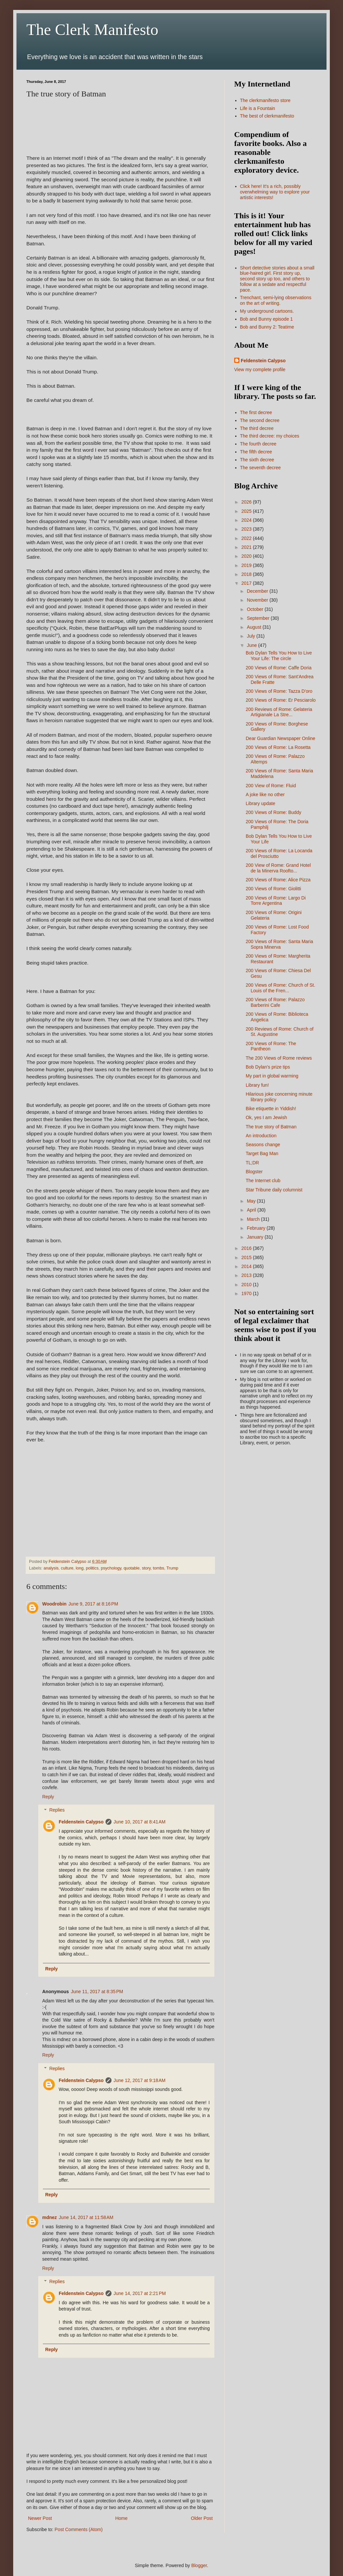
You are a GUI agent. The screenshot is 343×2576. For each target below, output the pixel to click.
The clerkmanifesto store (265, 100)
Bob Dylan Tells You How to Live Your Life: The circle (279, 655)
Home (121, 2518)
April (252, 1210)
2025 (247, 511)
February (256, 1228)
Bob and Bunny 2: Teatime (267, 327)
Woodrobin (54, 1603)
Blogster (254, 1171)
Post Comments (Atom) (79, 2529)
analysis (51, 1568)
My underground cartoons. (267, 311)
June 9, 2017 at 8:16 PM (93, 1603)
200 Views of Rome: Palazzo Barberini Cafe (275, 1002)
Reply (48, 1796)
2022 (247, 538)
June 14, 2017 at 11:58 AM (86, 2217)
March (254, 1219)
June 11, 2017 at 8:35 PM (97, 1991)
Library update (260, 803)
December (258, 591)
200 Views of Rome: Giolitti (273, 888)
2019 (247, 565)
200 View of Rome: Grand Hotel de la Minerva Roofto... (278, 868)
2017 (247, 583)
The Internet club (263, 1180)
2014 (247, 1266)
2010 (247, 1284)
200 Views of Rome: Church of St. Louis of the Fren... (280, 987)
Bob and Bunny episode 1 (266, 319)
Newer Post (40, 2518)
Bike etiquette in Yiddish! (271, 1108)
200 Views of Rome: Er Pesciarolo (281, 700)
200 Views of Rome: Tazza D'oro (279, 691)
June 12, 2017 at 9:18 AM (139, 2080)
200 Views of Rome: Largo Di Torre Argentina (276, 900)
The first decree (256, 412)
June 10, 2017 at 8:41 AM (139, 1821)
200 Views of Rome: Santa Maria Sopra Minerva (279, 944)
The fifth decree (256, 451)
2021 (247, 547)
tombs (158, 1568)
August (254, 627)
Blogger (199, 2565)
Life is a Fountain (257, 108)
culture (67, 1568)
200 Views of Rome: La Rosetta (278, 747)
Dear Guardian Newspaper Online (280, 738)
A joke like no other (265, 794)
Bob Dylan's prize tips (268, 1067)
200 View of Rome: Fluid (271, 785)
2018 (247, 574)
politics (92, 1568)
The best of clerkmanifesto (267, 116)
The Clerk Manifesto (92, 29)
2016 (247, 1248)
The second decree (260, 420)
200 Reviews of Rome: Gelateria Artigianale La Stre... (279, 712)
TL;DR (252, 1162)
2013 (247, 1275)
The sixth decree (257, 459)
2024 (247, 520)
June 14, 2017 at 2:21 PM (139, 2293)
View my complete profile (259, 369)
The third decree (257, 428)
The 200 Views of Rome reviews (279, 1058)
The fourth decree (258, 443)
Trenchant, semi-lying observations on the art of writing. (276, 300)
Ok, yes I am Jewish (266, 1117)
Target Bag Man (262, 1153)
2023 (247, 529)
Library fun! (257, 1085)
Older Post (202, 2518)
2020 (247, 556)
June (252, 645)
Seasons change (263, 1144)
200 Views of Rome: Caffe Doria (278, 667)
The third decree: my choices (269, 436)
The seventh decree (260, 467)
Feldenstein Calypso (81, 1821)
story (146, 1568)
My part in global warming (272, 1075)
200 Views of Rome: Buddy (273, 812)
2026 (247, 502)
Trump (172, 1568)
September (258, 618)
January (256, 1237)
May (252, 1201)
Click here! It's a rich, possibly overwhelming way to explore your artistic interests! (275, 192)
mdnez (49, 2217)
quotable (132, 1568)
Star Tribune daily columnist (274, 1189)
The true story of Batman (271, 1126)
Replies (57, 1810)
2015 (247, 1257)
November (258, 600)
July (251, 636)
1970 (247, 1293)
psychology (111, 1568)
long (79, 1568)
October (256, 609)
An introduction (261, 1135)
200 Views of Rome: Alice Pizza (278, 879)
